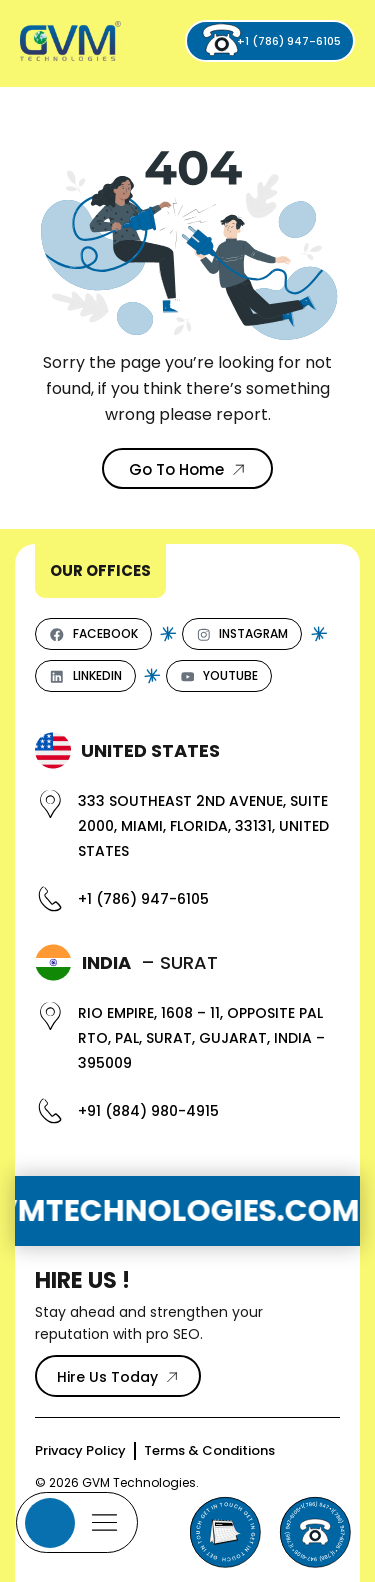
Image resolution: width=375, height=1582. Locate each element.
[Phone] (315, 1532)
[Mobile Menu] (77, 1522)
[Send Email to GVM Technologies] (225, 1532)
